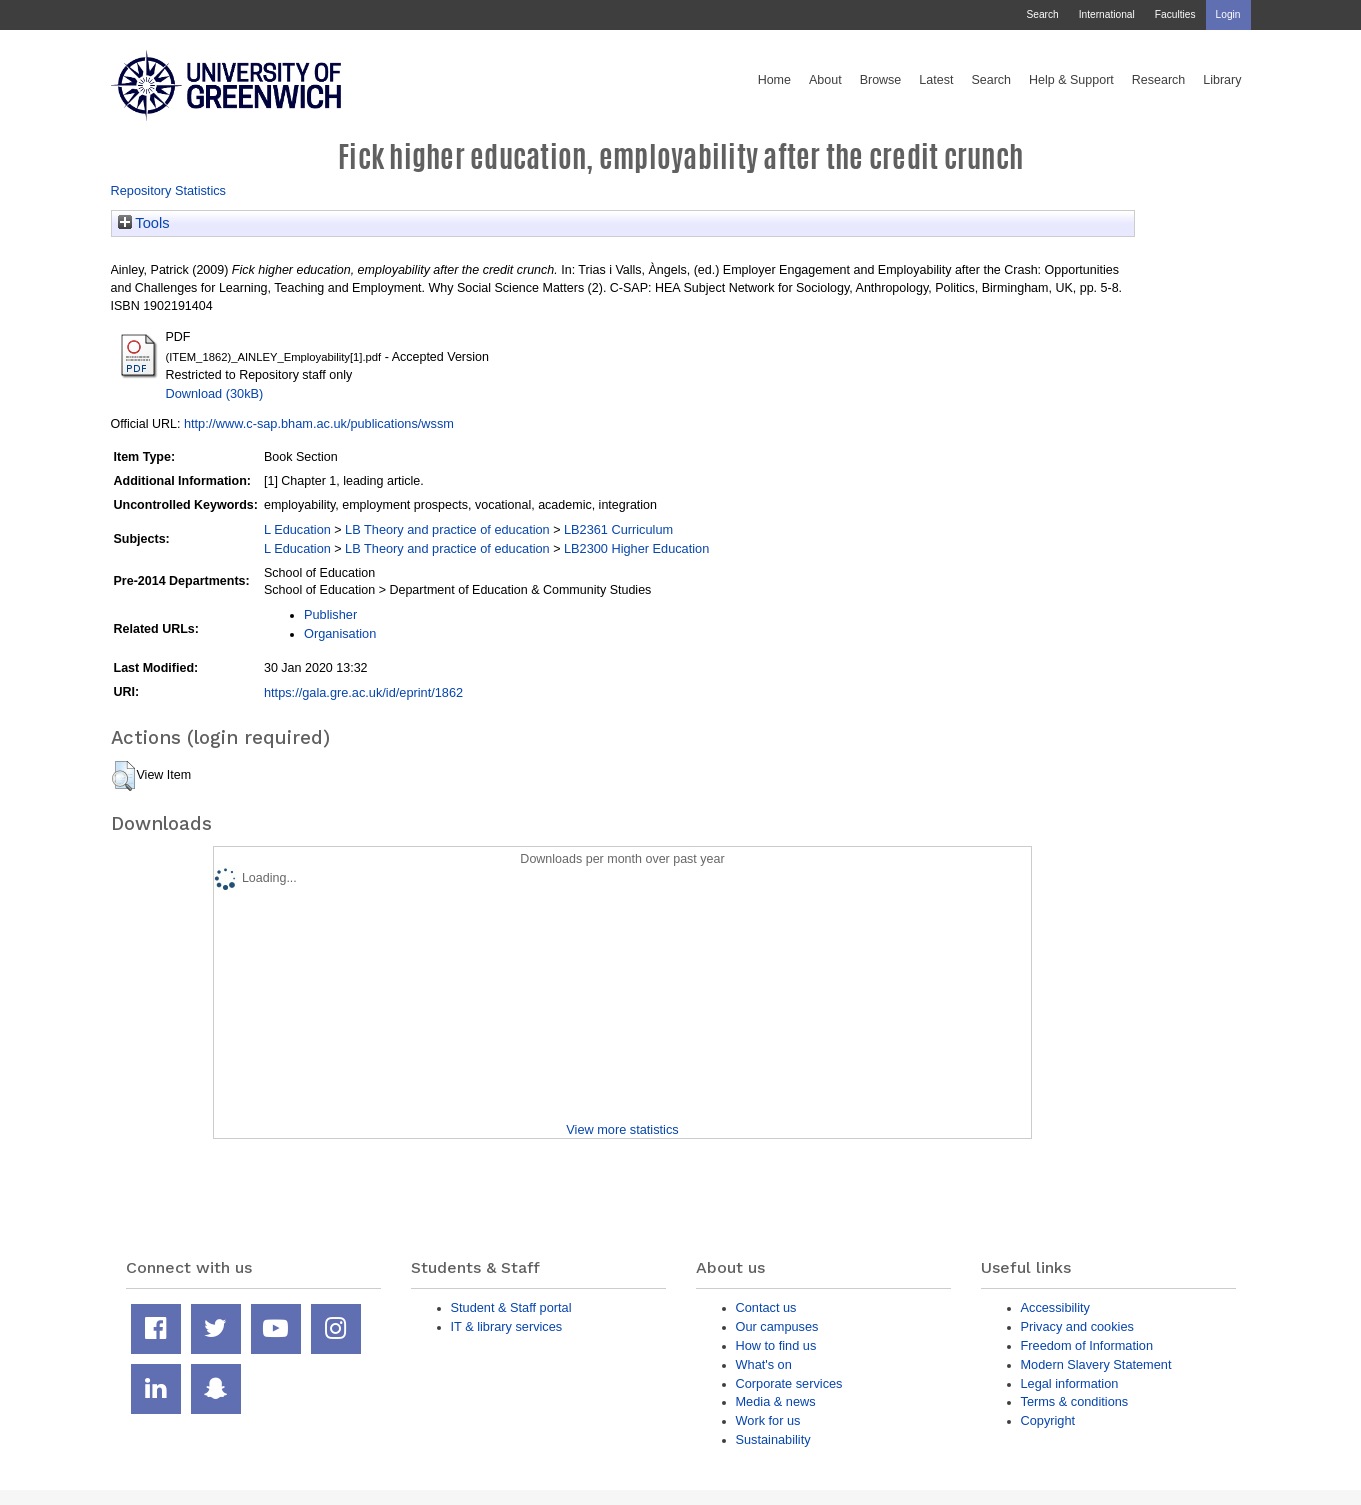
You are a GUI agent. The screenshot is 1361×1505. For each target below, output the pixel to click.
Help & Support (1071, 80)
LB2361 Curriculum (618, 529)
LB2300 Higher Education (636, 548)
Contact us (766, 1307)
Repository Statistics (169, 190)
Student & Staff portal (511, 1307)
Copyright (1048, 1420)
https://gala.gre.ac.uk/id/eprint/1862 (363, 692)
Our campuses (777, 1326)
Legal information (1070, 1383)
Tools (144, 223)
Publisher (330, 614)
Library (1222, 80)
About (825, 80)
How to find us (776, 1345)
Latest (936, 80)
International (1107, 14)
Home (774, 80)
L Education (297, 529)
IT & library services (507, 1326)
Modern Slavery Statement (1096, 1364)
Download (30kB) (215, 393)
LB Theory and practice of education (447, 529)
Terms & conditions (1075, 1401)
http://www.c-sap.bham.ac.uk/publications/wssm (319, 423)
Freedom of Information (1087, 1345)
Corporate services (789, 1383)
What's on (764, 1364)
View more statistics (622, 1129)
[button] (123, 776)
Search (1042, 14)
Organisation (340, 633)
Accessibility (1055, 1307)
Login (1228, 14)
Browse (881, 80)
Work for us (768, 1420)
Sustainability (773, 1439)
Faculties (1175, 14)
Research (1159, 80)
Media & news (776, 1401)
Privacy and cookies (1077, 1326)
